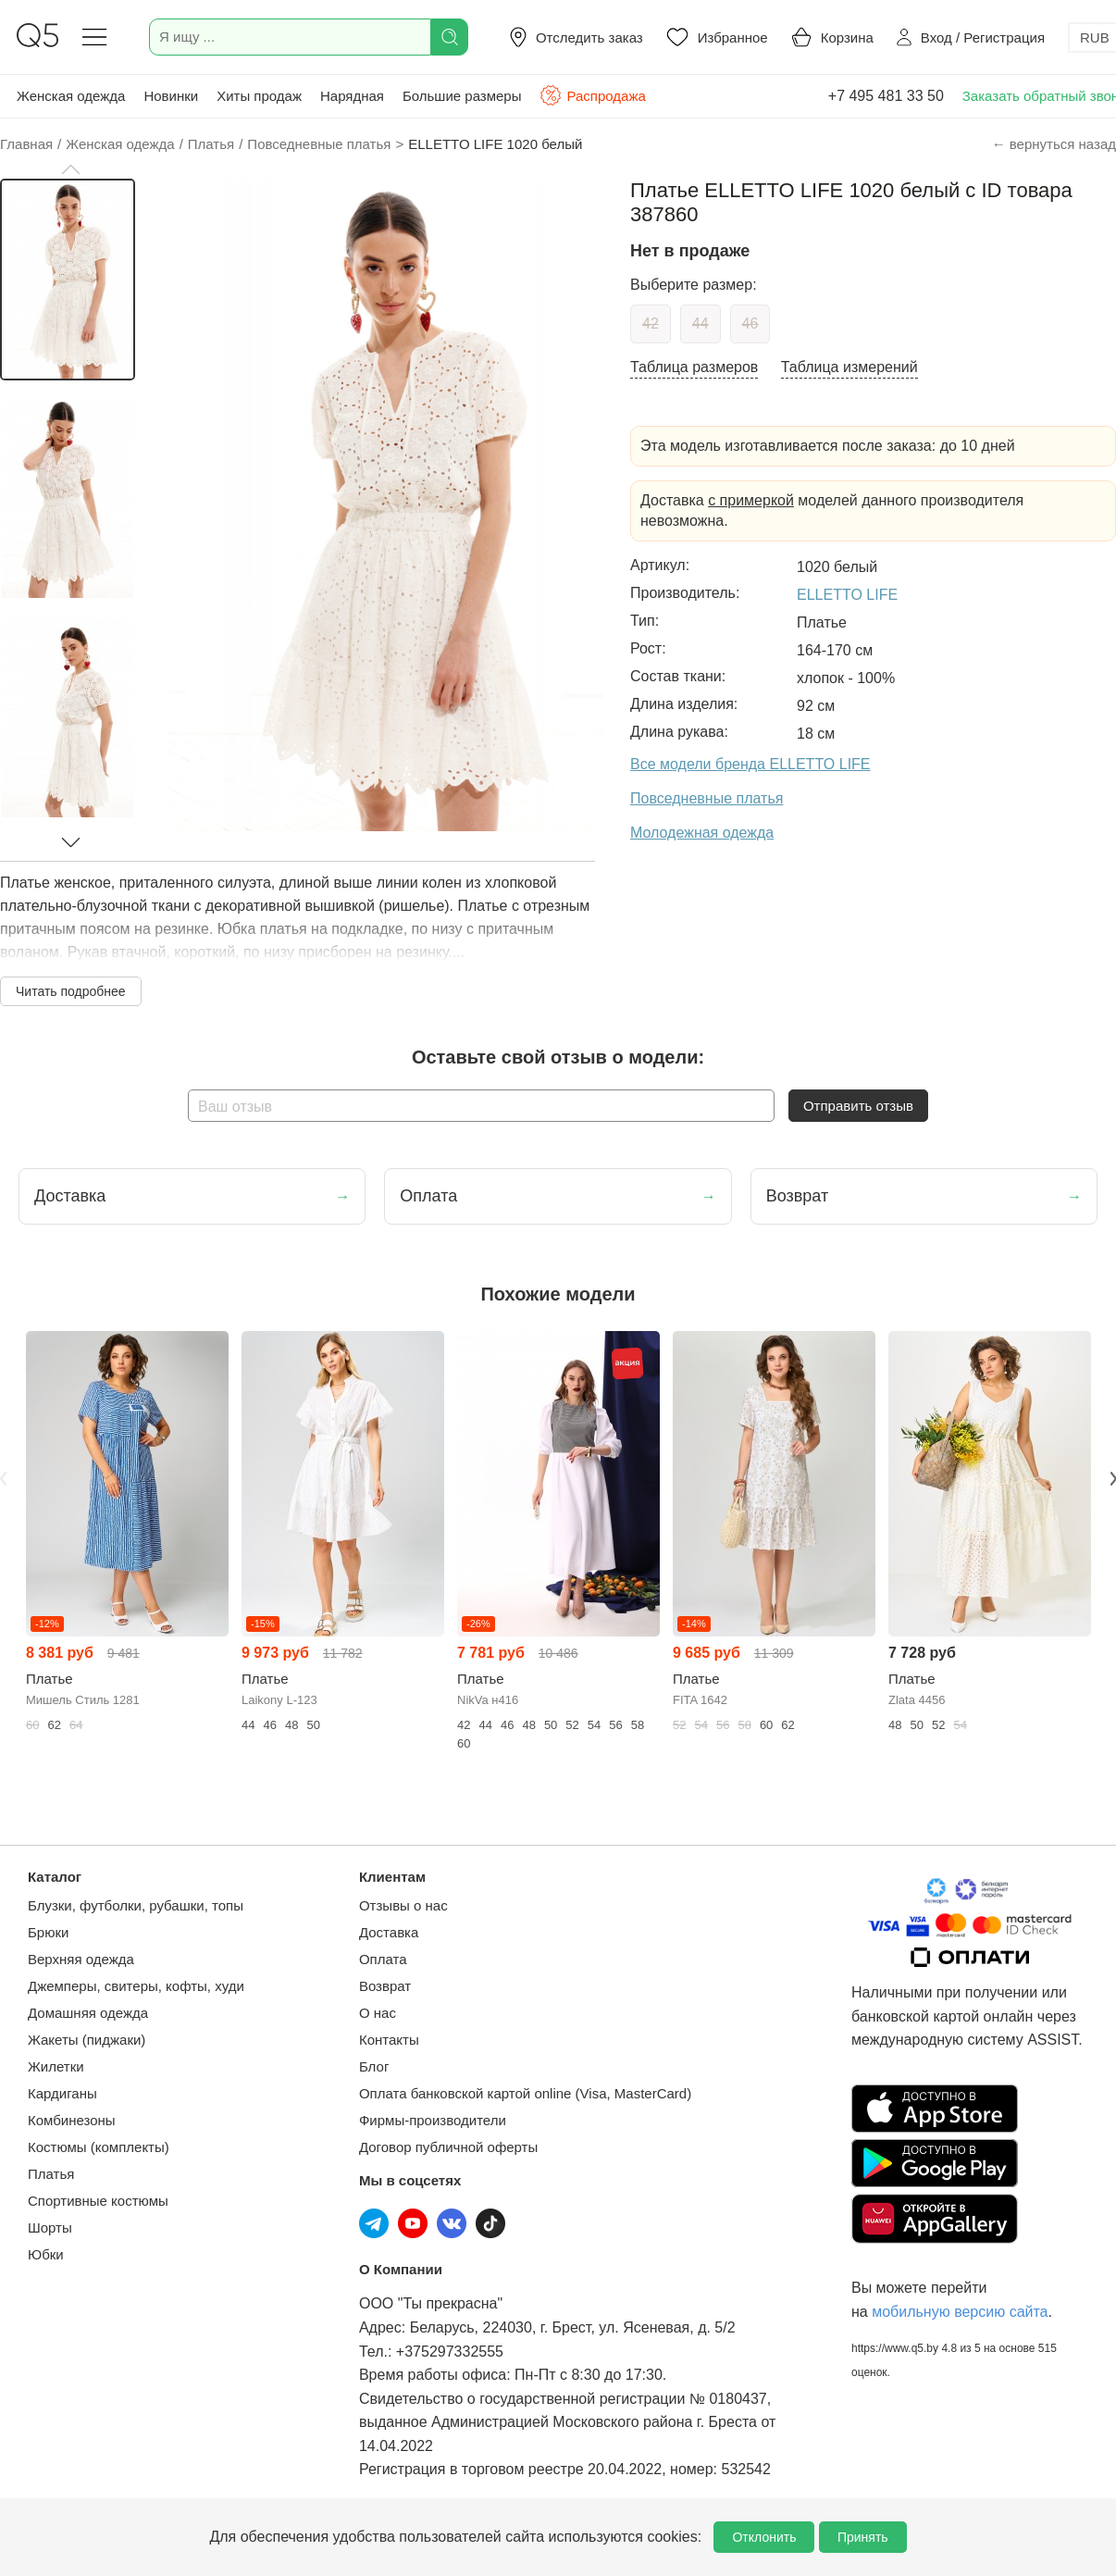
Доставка (388, 1932)
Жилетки (56, 2066)
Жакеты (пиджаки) (86, 2039)
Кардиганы (62, 2093)
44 (700, 323)
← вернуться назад (1054, 144)
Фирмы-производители (432, 2120)
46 (750, 323)
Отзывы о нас (403, 1905)
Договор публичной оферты (448, 2147)
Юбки (46, 2254)
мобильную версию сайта (960, 2312)
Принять (862, 2537)
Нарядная (352, 96)
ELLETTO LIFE (847, 595)
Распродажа (592, 95)
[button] (70, 169)
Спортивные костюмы (98, 2201)
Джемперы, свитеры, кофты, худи (136, 1986)
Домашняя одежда (88, 2013)
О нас (377, 2013)
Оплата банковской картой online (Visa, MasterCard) (525, 2093)
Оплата (383, 1959)
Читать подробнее (71, 991)
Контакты (389, 2039)
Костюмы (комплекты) (98, 2147)
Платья (51, 2174)
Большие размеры (462, 96)
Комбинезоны (72, 2120)
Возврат (385, 1986)
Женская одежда (71, 96)
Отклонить (764, 2537)
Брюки (48, 1932)
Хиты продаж (259, 96)
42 (650, 323)
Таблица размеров (694, 367)
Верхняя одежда (81, 1959)
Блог (374, 2066)
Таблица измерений (849, 367)
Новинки (170, 96)
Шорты (50, 2227)
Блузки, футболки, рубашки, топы (135, 1905)
